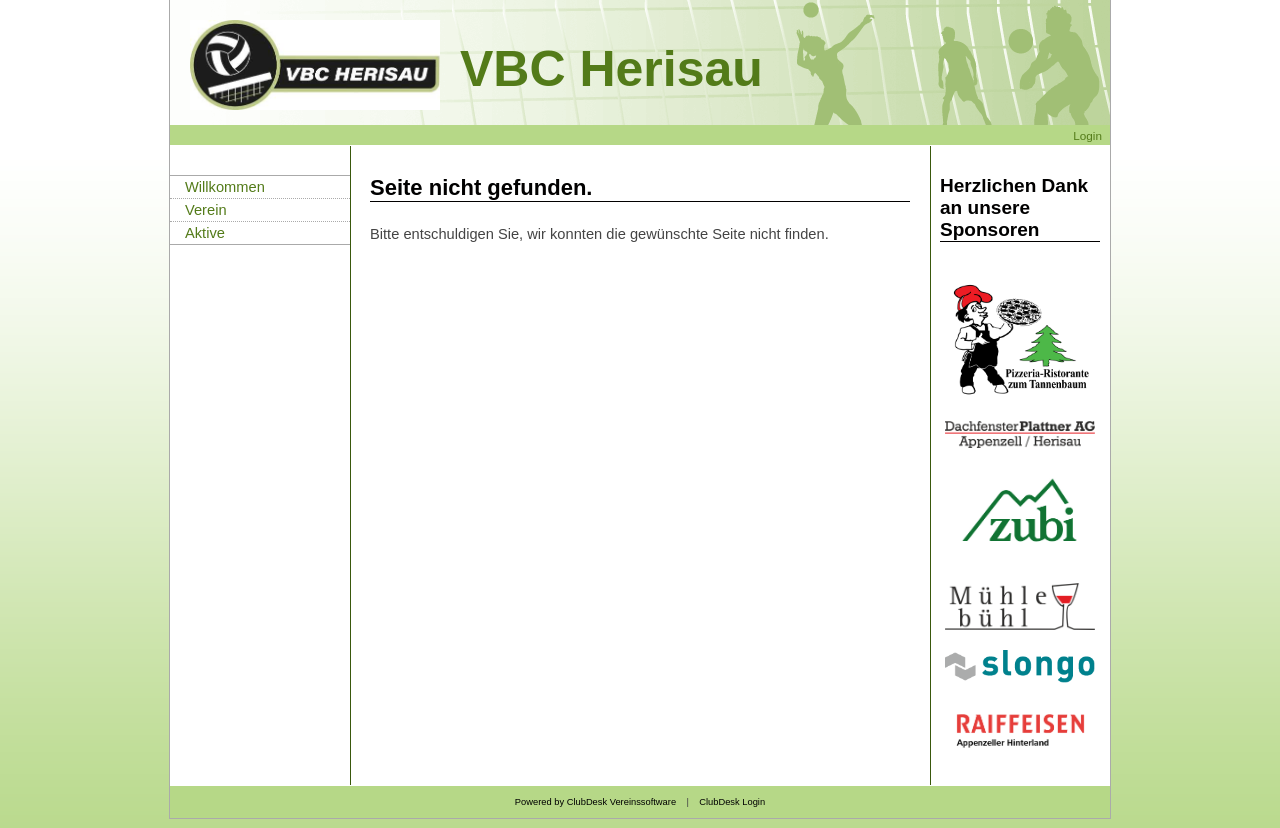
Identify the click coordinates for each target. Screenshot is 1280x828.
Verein (206, 210)
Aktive (205, 233)
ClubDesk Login (732, 802)
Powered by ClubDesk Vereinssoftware (595, 802)
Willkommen (225, 187)
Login (1087, 135)
